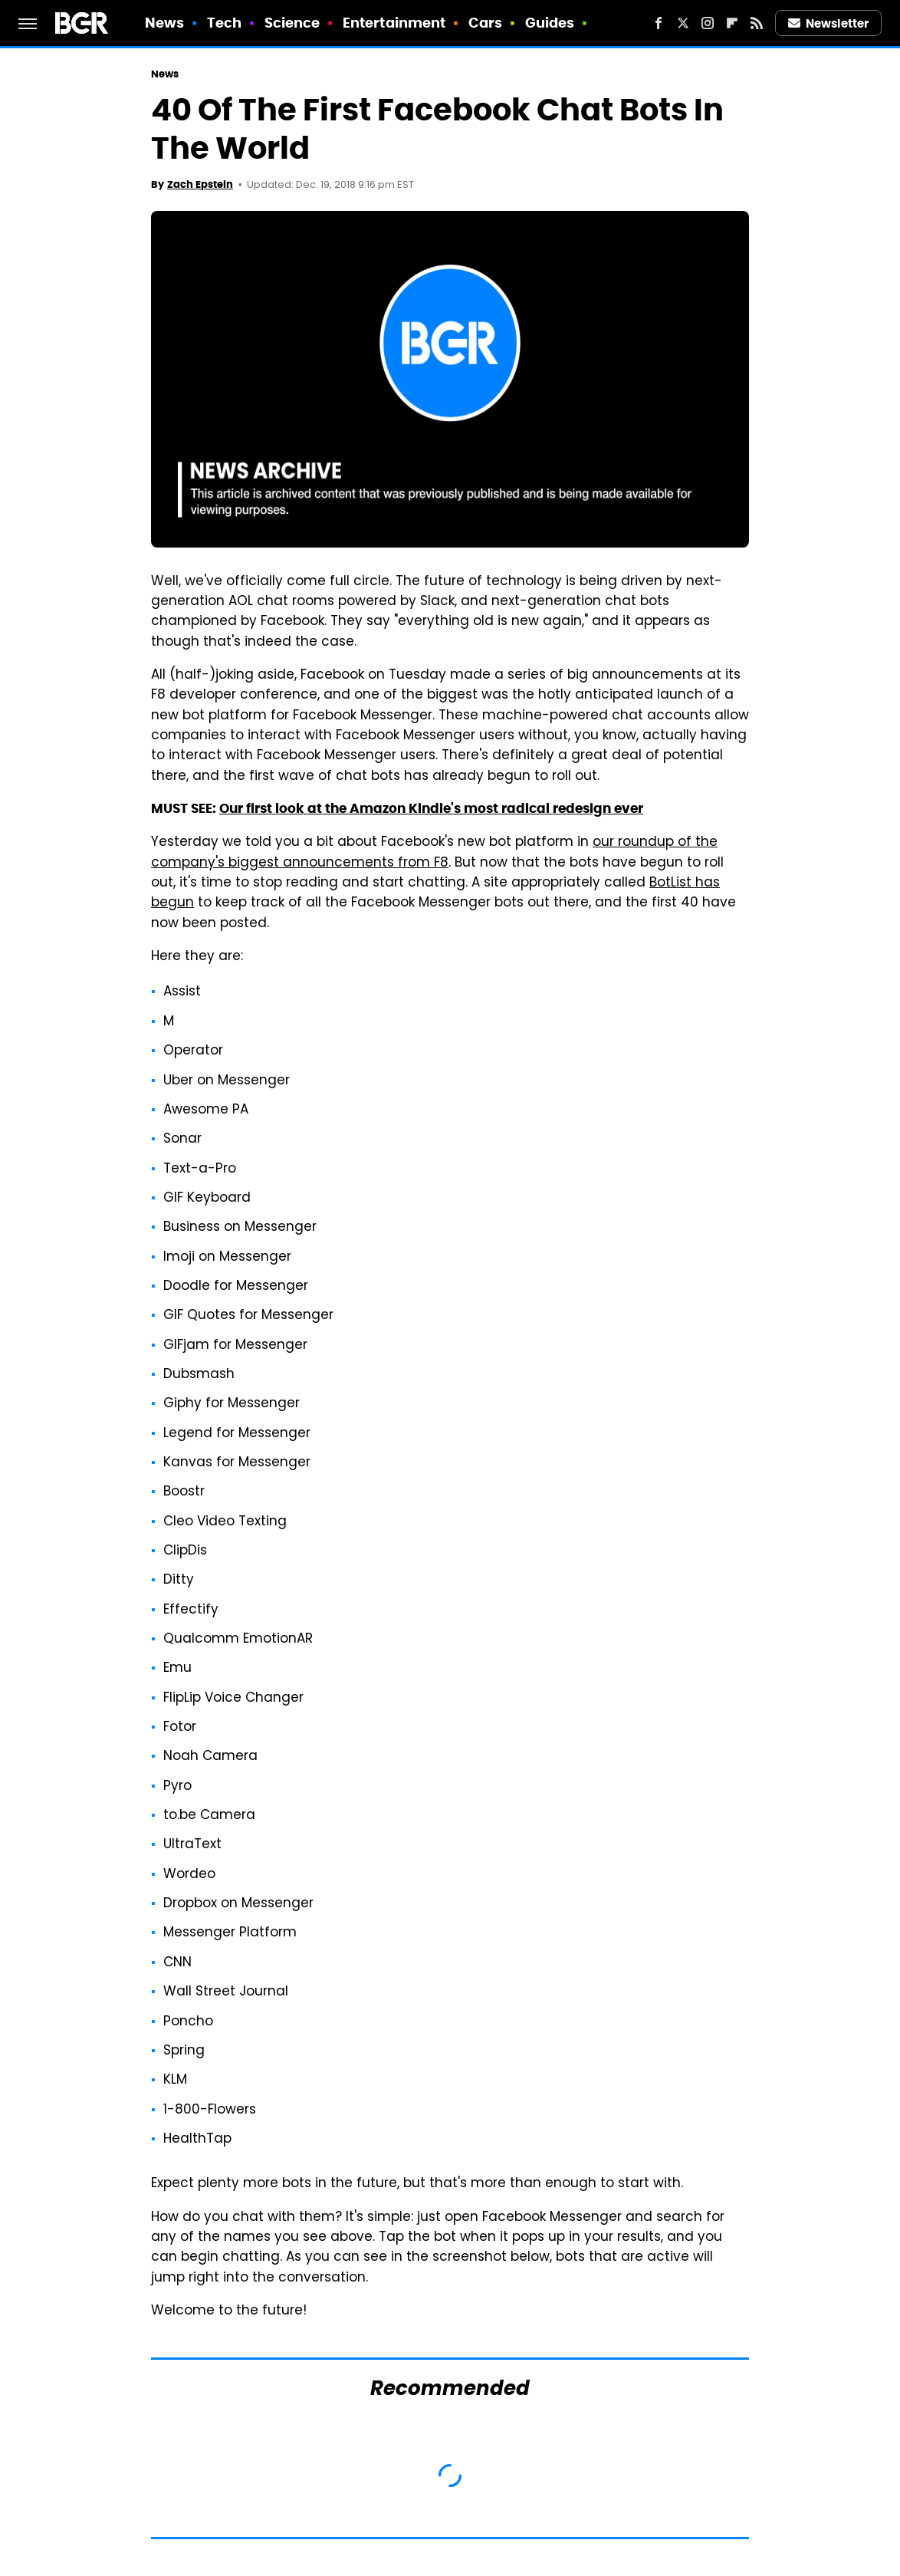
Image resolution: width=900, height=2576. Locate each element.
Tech (224, 22)
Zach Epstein (200, 184)
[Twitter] (683, 23)
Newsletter (828, 23)
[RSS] (757, 23)
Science (292, 22)
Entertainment (394, 22)
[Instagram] (707, 23)
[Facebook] (658, 23)
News (164, 22)
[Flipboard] (732, 23)
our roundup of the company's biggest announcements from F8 (434, 852)
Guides (550, 22)
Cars (485, 22)
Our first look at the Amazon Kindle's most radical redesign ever (431, 808)
